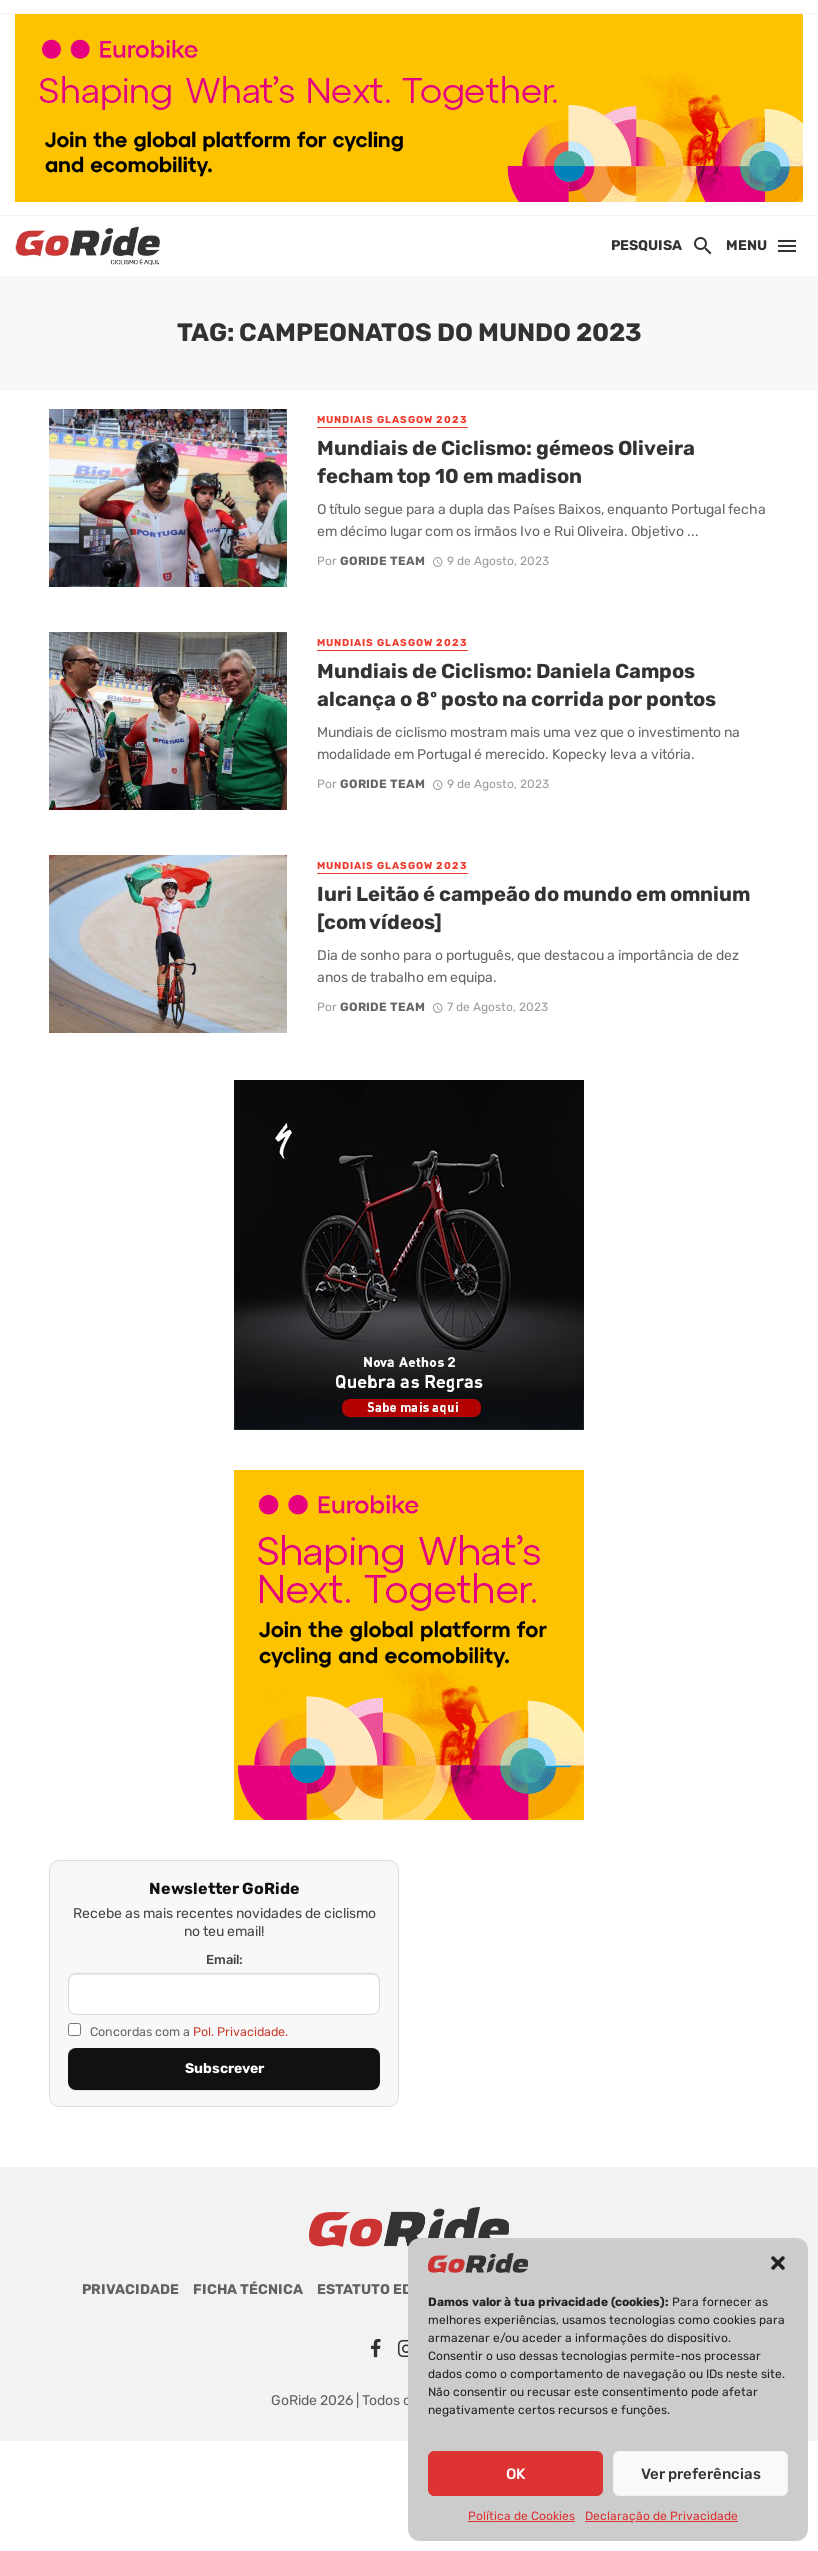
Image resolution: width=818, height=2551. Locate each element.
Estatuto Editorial (393, 2289)
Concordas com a (178, 2031)
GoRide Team (382, 561)
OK (515, 2474)
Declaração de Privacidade (661, 2516)
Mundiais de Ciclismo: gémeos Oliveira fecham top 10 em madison (506, 462)
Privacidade (130, 2289)
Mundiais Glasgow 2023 (392, 420)
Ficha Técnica (248, 2289)
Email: (224, 1959)
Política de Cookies (521, 2516)
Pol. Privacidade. (240, 2031)
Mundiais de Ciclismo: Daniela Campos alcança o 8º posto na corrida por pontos (516, 685)
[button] (778, 2263)
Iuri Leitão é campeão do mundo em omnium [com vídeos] (533, 908)
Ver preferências (701, 2474)
